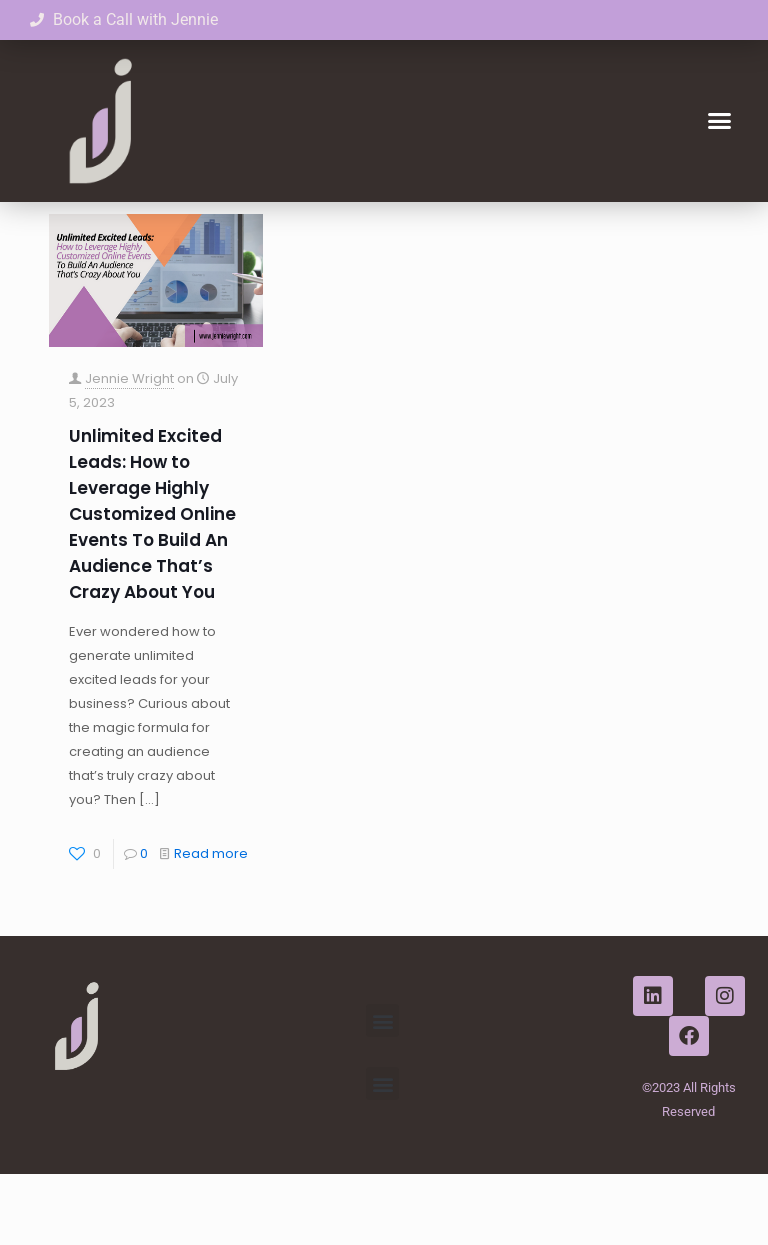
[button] (719, 121)
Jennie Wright (129, 449)
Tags (257, 228)
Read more (211, 924)
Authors (345, 228)
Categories (157, 228)
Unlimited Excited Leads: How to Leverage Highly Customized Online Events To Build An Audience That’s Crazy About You (152, 585)
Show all (692, 228)
